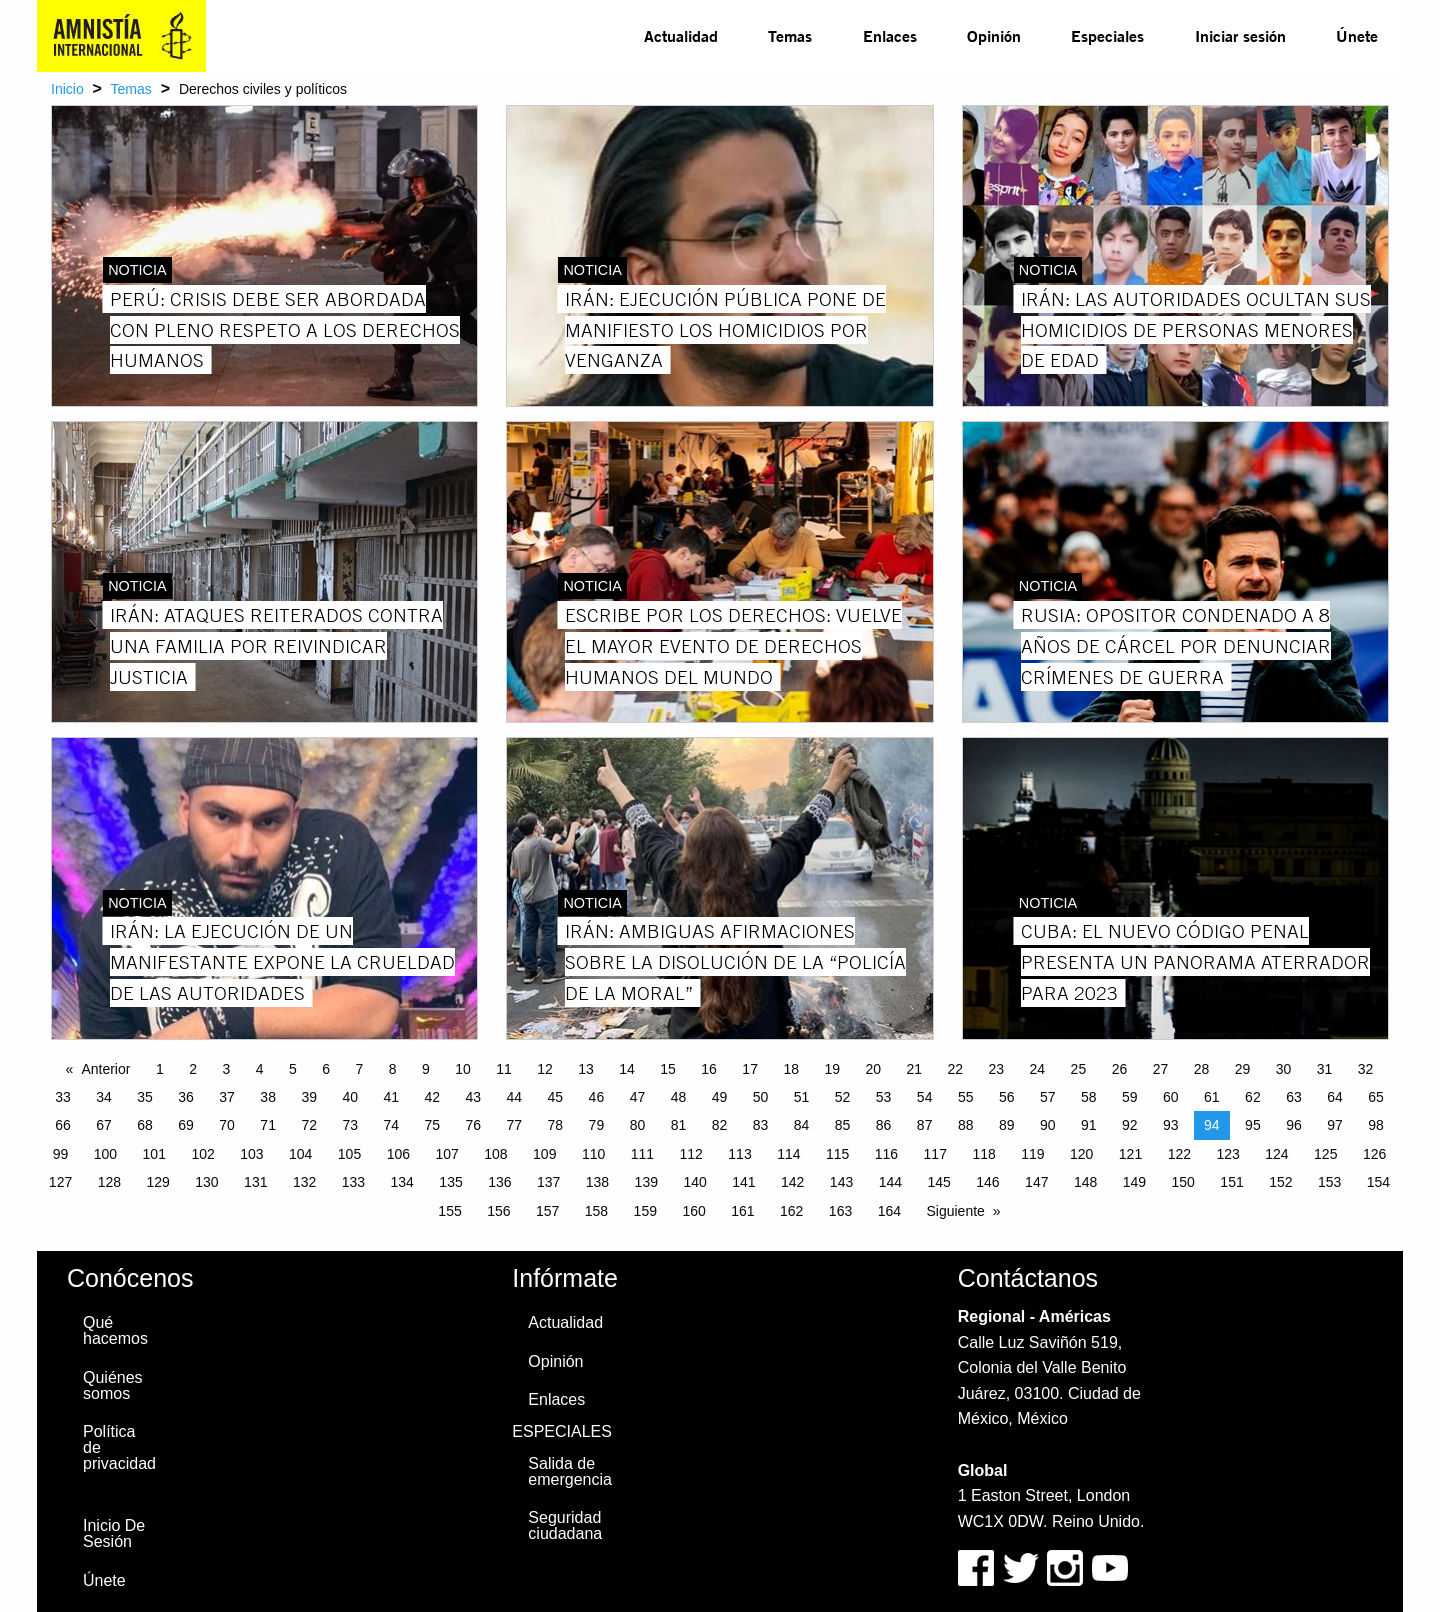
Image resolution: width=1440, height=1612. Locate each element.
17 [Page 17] (750, 1069)
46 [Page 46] (597, 1097)
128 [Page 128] (109, 1182)
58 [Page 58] (1089, 1097)
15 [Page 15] (668, 1069)
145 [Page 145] (938, 1182)
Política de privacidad (119, 1447)
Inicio (67, 89)
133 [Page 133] (353, 1182)
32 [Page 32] (1366, 1069)
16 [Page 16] (709, 1069)
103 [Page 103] (251, 1154)
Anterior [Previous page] (105, 1069)
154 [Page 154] (1378, 1182)
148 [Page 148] (1085, 1182)
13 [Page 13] (586, 1069)
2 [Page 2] (193, 1069)
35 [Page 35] (145, 1097)
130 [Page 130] (206, 1182)
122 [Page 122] (1179, 1154)
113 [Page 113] (739, 1154)
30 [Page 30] (1284, 1069)
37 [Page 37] (227, 1097)
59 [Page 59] (1130, 1097)
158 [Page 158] (596, 1211)
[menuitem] (681, 36)
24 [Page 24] (1038, 1069)
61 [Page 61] (1212, 1097)
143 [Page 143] (841, 1182)
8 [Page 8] (393, 1069)
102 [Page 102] (202, 1154)
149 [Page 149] (1134, 1182)
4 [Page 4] (260, 1069)
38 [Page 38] (268, 1097)
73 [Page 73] (350, 1125)
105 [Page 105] (349, 1154)
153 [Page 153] (1329, 1182)
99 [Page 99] (61, 1154)
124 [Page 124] (1276, 1154)
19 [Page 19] (832, 1069)
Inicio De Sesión (114, 1533)
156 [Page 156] (498, 1211)
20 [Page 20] (873, 1069)
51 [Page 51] (802, 1097)
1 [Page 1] (160, 1069)
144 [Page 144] (890, 1182)
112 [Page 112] (691, 1154)
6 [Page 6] (326, 1069)
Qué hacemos (115, 1330)
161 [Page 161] (742, 1211)
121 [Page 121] (1130, 1154)
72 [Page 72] (309, 1125)
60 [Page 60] (1171, 1097)
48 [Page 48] (679, 1097)
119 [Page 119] (1032, 1154)
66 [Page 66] (63, 1125)
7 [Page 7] (359, 1069)
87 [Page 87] (925, 1125)
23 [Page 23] (997, 1069)
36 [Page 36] (186, 1097)
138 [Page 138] (597, 1182)
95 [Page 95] (1253, 1125)
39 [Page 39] (309, 1097)
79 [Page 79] (597, 1125)
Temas (790, 35)
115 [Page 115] (837, 1154)
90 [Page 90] (1048, 1125)
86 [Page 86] (884, 1125)
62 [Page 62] (1253, 1097)
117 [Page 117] (935, 1154)
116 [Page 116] (886, 1154)
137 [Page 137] (548, 1182)
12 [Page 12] (545, 1069)
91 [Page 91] (1089, 1125)
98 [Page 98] (1376, 1125)
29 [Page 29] (1243, 1069)
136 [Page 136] (499, 1182)
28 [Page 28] (1202, 1069)
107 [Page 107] (446, 1154)
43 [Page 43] (474, 1097)
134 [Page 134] (402, 1182)
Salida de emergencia (570, 1471)
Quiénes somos (113, 1385)
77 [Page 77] (515, 1125)
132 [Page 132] (304, 1182)
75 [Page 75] (432, 1125)
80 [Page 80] (638, 1125)
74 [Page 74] (391, 1125)
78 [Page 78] (556, 1125)
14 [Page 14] (627, 1069)
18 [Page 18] (791, 1069)
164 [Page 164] (889, 1211)
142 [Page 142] (792, 1182)
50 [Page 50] (761, 1097)
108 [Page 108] (495, 1154)
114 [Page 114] (788, 1154)
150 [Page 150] (1183, 1182)
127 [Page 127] (60, 1182)
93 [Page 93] (1171, 1125)
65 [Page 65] (1376, 1097)
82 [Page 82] (720, 1125)
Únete (1357, 35)
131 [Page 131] (255, 1182)
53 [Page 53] (884, 1097)
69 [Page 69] (186, 1125)
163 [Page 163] (840, 1211)
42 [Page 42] (432, 1097)
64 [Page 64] (1335, 1097)
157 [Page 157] (547, 1211)
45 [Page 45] (556, 1097)
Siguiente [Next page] (955, 1211)
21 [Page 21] (914, 1069)
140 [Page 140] (694, 1182)
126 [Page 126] (1374, 1154)
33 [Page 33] (63, 1097)
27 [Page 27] (1161, 1069)
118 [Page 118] (983, 1154)
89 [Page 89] (1007, 1125)
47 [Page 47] (638, 1097)
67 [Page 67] (104, 1125)
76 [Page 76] (474, 1125)
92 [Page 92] (1130, 1125)
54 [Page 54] (925, 1097)
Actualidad (681, 35)
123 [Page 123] (1227, 1154)
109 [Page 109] (544, 1154)
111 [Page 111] (642, 1154)
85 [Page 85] (843, 1125)
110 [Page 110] (593, 1154)
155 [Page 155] (449, 1211)
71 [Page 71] (268, 1125)
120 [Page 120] (1081, 1154)
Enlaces (890, 35)
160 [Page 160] (693, 1211)
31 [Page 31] (1325, 1069)
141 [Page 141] (743, 1182)
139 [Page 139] (646, 1182)
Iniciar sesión (1240, 35)
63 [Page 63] (1294, 1097)
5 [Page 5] (293, 1069)
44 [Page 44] (515, 1097)
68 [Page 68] (145, 1125)
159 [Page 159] (645, 1211)
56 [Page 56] (1007, 1097)
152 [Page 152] (1280, 1182)
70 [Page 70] (227, 1125)
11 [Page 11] (504, 1069)
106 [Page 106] (398, 1154)
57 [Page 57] (1048, 1097)
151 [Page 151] (1231, 1182)
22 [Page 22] (956, 1069)
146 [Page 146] (987, 1182)
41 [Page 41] (391, 1097)
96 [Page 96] (1294, 1125)
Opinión (994, 35)
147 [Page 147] (1036, 1182)
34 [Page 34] (104, 1097)
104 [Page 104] (300, 1154)
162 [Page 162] (791, 1211)
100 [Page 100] (105, 1154)
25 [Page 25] (1079, 1069)
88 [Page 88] (966, 1125)
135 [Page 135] (450, 1182)
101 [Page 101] (154, 1154)
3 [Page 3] (226, 1069)
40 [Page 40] (350, 1097)
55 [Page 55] (966, 1097)
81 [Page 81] (679, 1125)
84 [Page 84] (802, 1125)
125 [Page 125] (1325, 1154)
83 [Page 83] (761, 1125)
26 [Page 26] (1120, 1069)
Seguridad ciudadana (565, 1525)
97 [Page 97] (1335, 1125)
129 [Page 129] (157, 1182)
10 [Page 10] (463, 1069)
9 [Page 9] (426, 1069)
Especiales (1107, 35)
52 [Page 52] (843, 1097)
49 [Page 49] (720, 1097)
